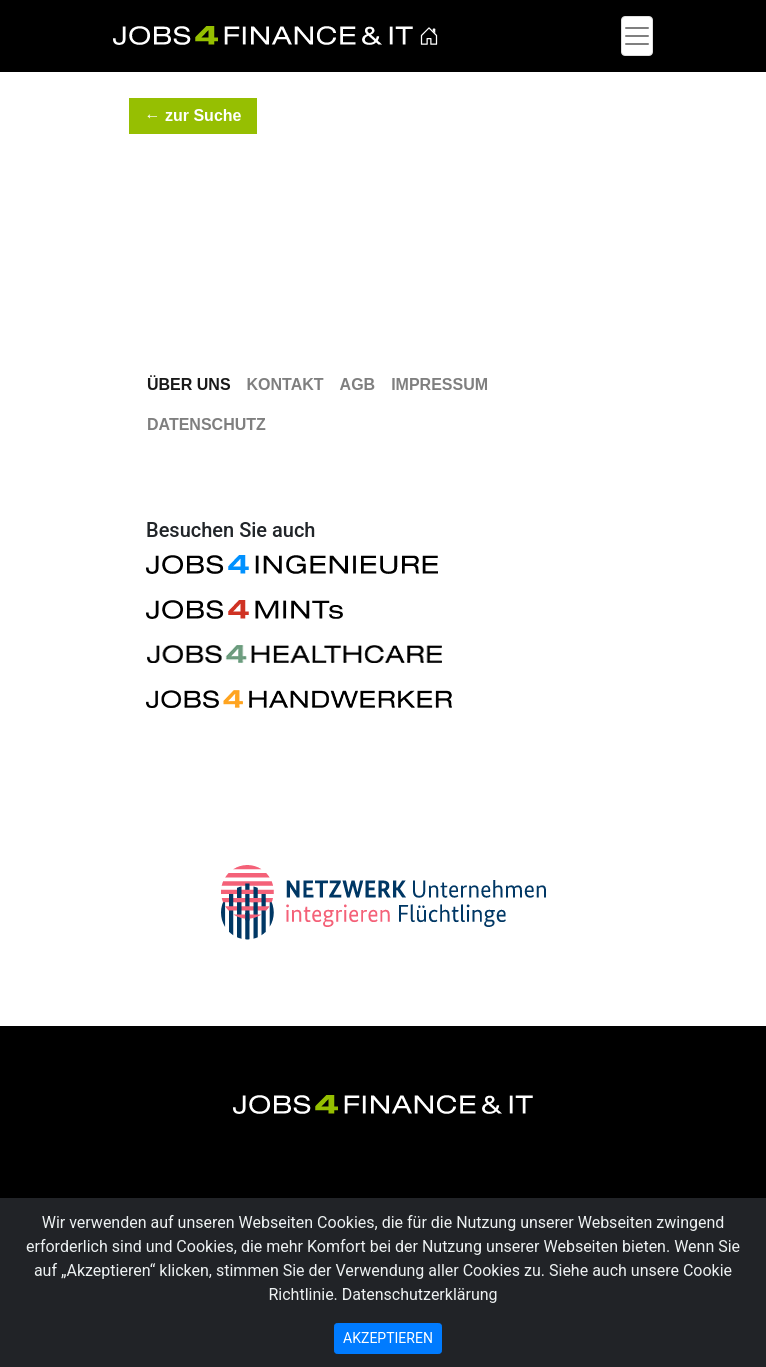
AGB (358, 384)
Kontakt (285, 384)
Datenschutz (206, 424)
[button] (193, 116)
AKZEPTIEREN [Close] (388, 1338)
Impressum (439, 384)
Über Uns (189, 384)
